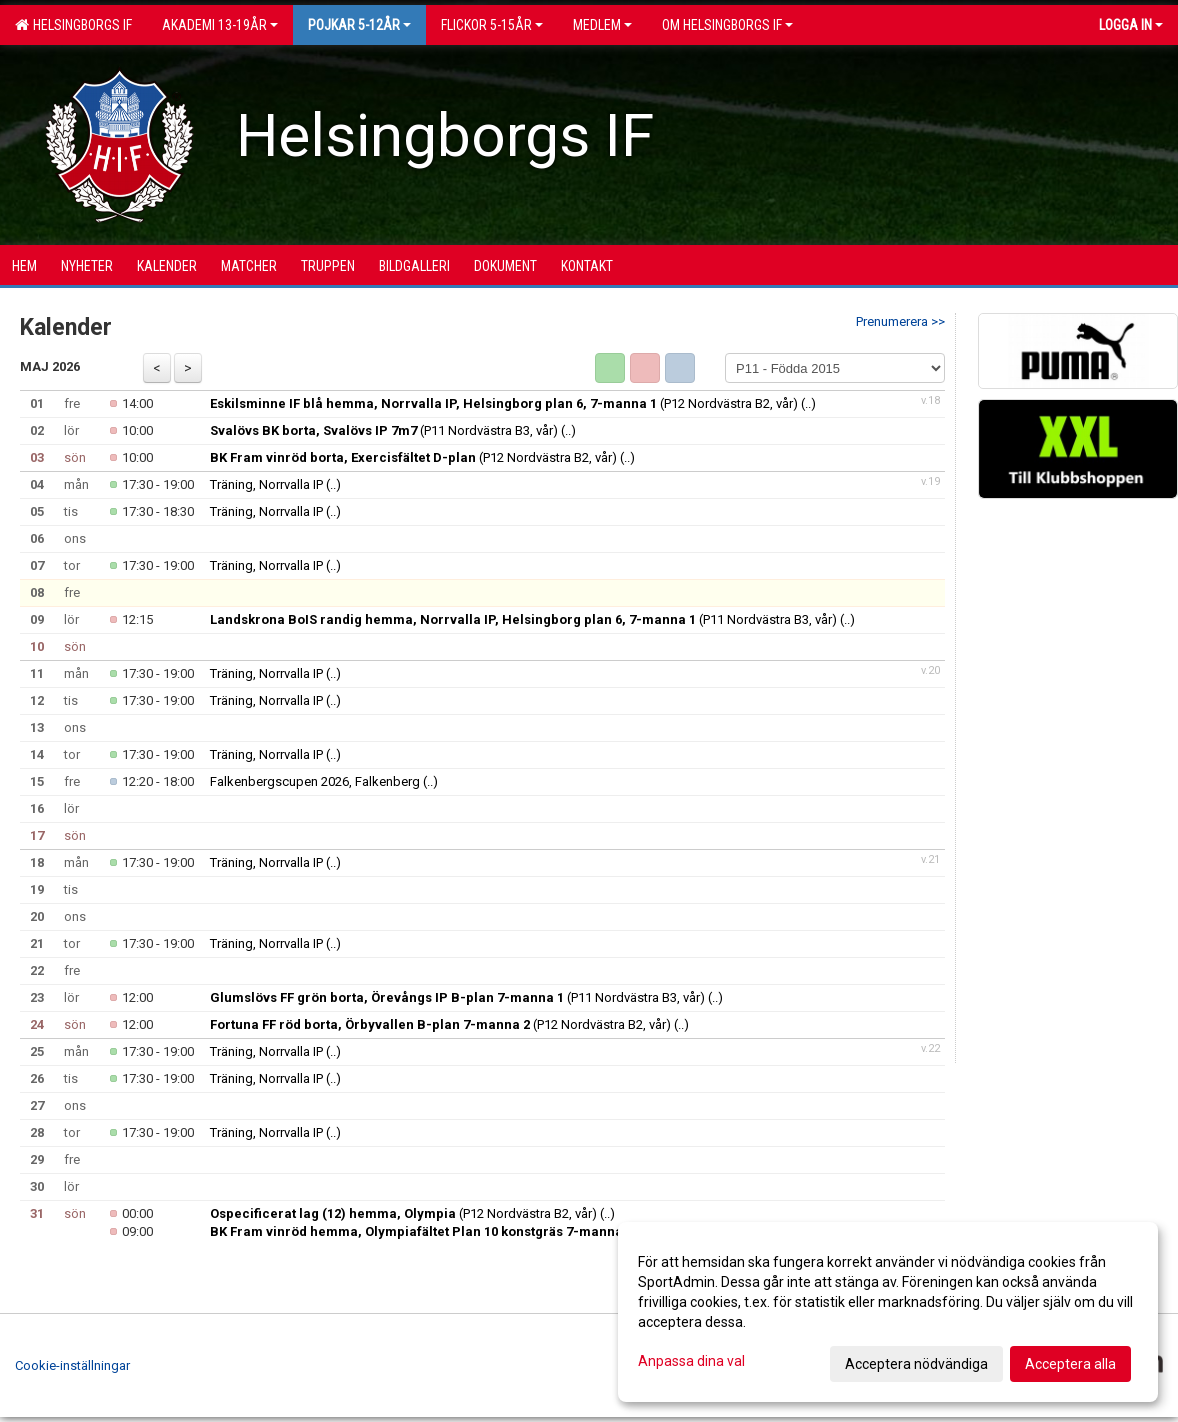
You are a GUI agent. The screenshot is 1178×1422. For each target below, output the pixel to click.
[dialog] (888, 1312)
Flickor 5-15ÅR (492, 25)
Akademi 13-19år (220, 25)
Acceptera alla (1070, 1364)
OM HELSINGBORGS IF (727, 25)
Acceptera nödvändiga (916, 1364)
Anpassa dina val (691, 1361)
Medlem (602, 25)
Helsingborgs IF (73, 25)
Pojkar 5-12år (359, 25)
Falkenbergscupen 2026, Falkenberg (315, 781)
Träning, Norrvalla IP (266, 484)
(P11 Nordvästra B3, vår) (384, 430)
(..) (808, 403)
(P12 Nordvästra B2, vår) (504, 403)
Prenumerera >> (900, 321)
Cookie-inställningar (72, 1365)
